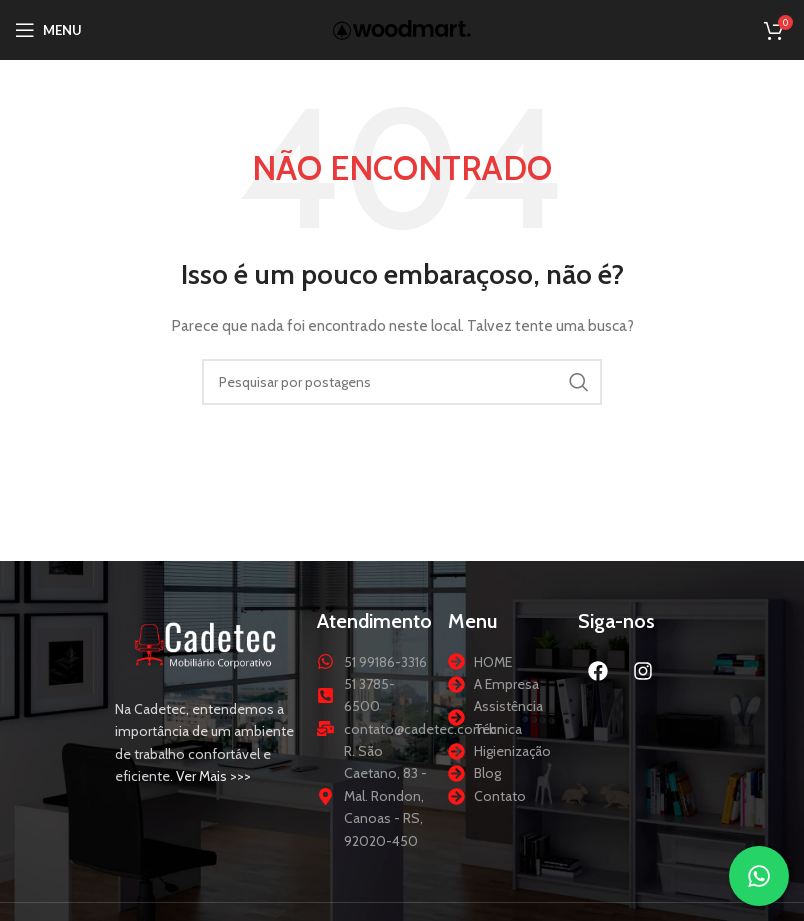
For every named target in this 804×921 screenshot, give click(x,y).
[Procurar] (402, 382)
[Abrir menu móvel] (48, 30)
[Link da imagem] (206, 643)
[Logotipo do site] (402, 28)
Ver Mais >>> (213, 776)
